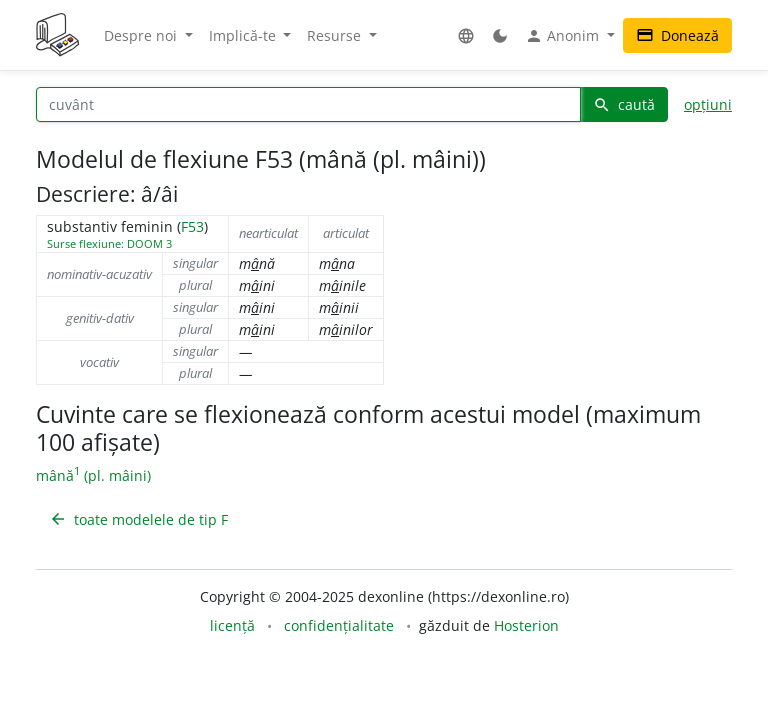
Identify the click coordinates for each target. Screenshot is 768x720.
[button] (466, 35)
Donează (677, 35)
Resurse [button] (336, 35)
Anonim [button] (564, 36)
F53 (192, 226)
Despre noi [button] (142, 35)
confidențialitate (339, 625)
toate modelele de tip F (138, 519)
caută (624, 104)
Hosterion (526, 625)
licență (232, 625)
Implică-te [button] (244, 35)
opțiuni (708, 104)
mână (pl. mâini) (93, 475)
